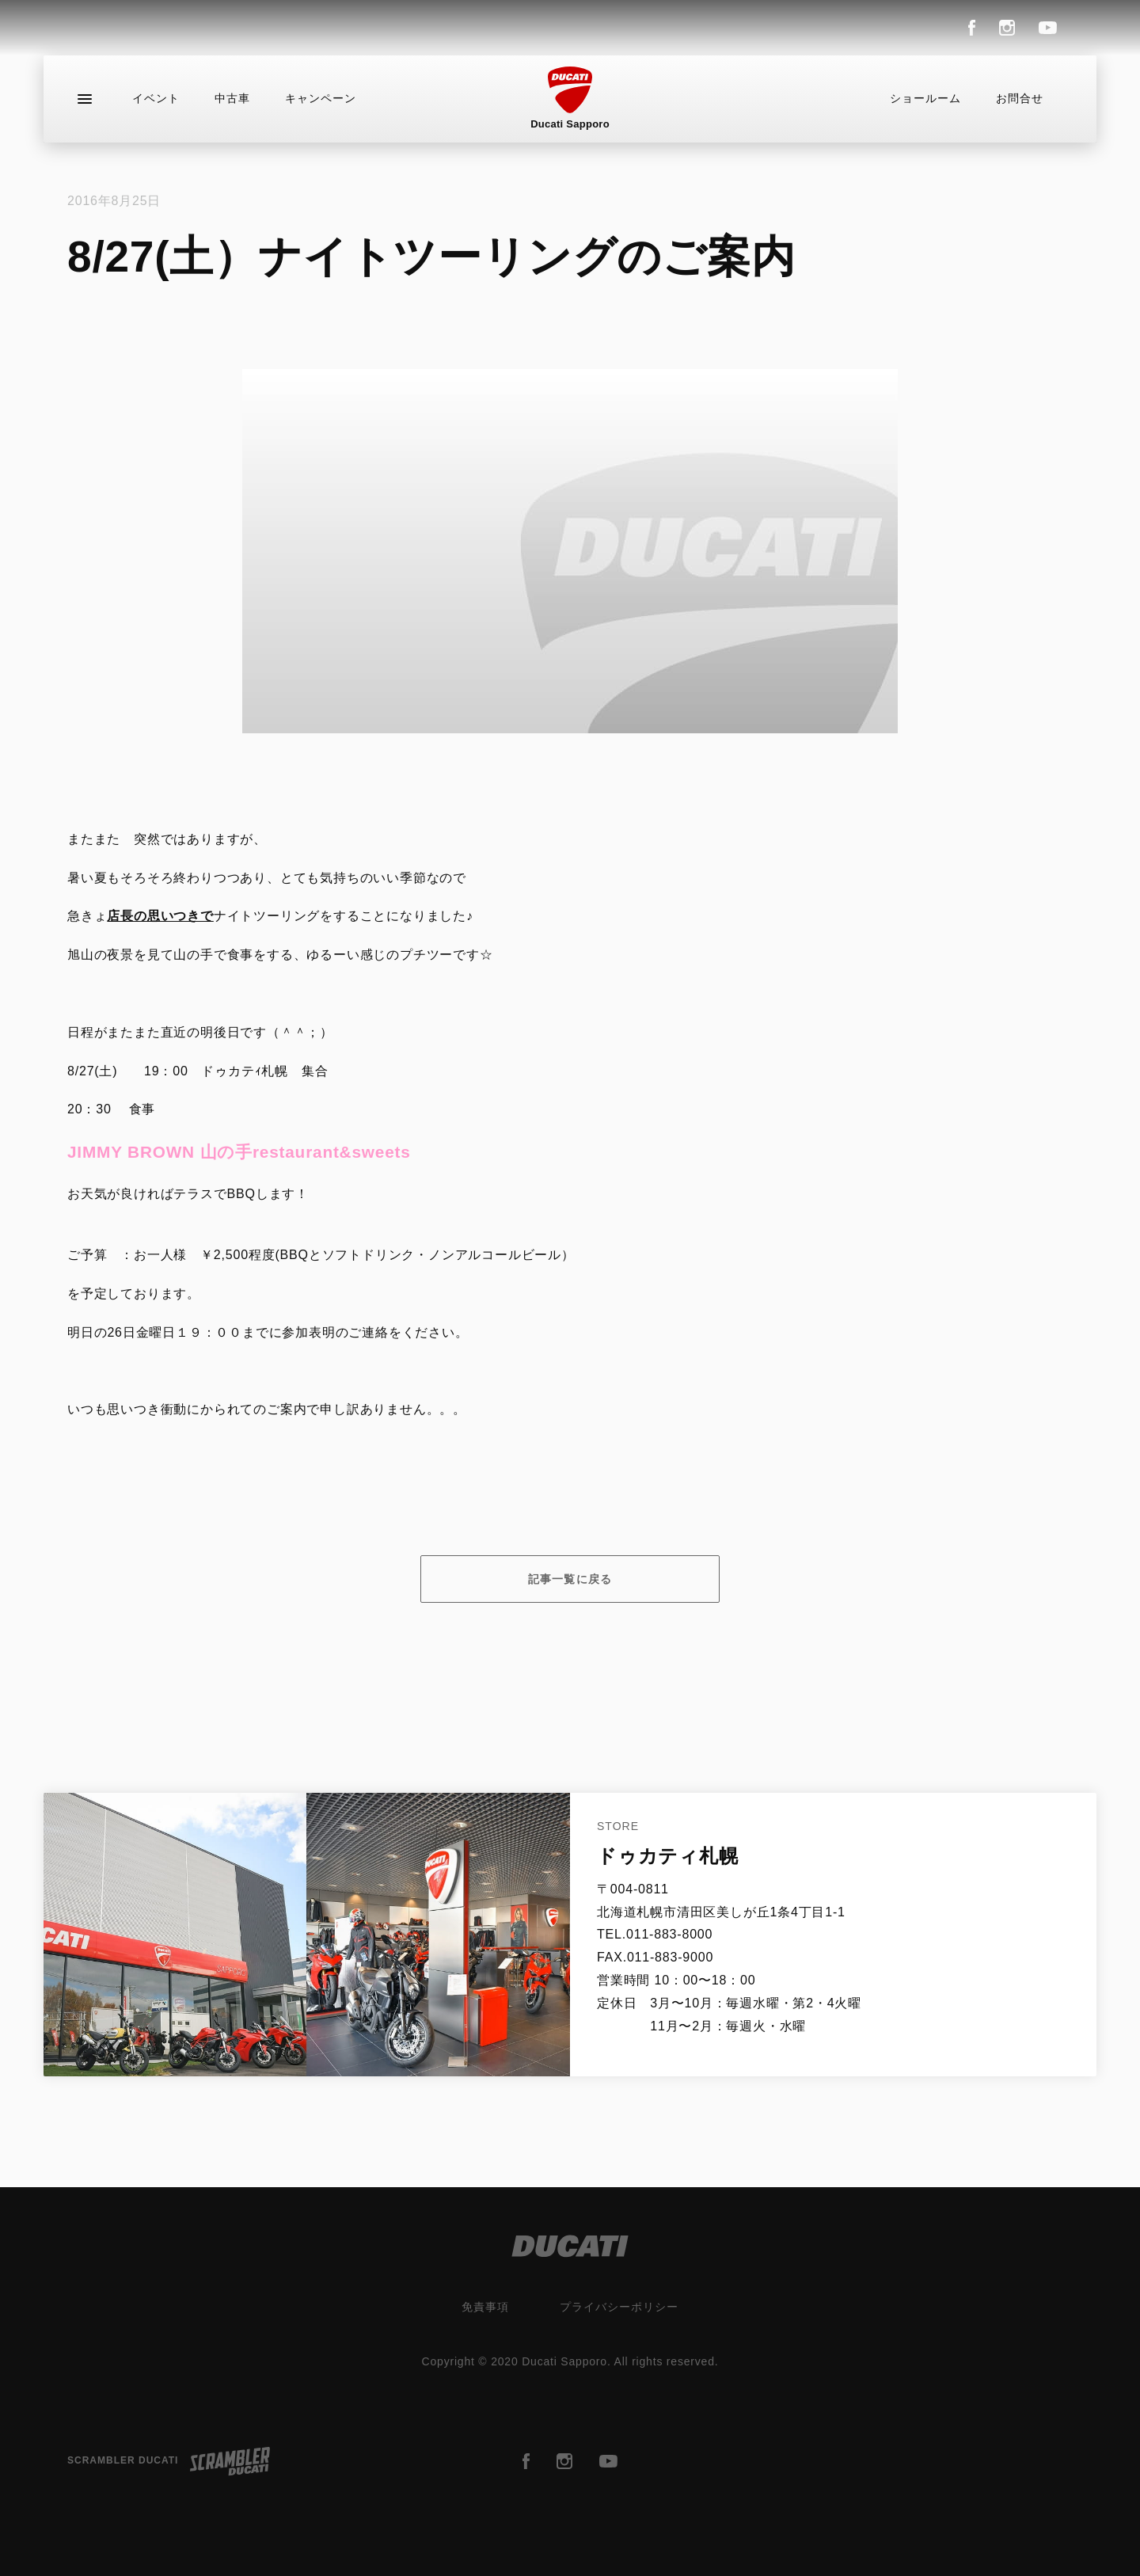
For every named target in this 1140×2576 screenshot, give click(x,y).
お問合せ (1019, 98)
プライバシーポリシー (619, 2306)
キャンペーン (320, 98)
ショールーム (925, 98)
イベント (156, 98)
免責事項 (485, 2306)
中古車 (232, 98)
